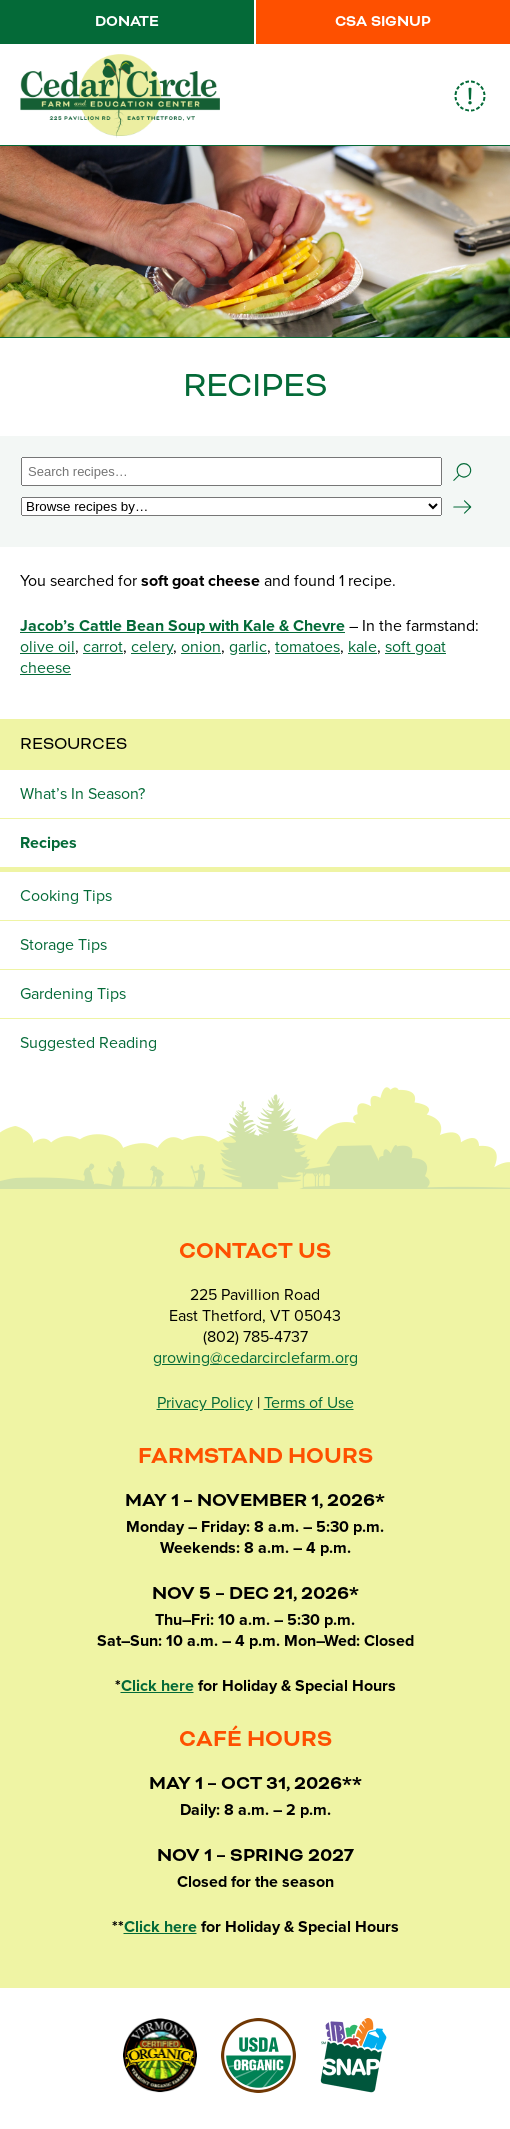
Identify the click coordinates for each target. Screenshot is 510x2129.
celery (152, 647)
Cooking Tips (66, 896)
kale (362, 647)
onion (201, 647)
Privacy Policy (205, 1403)
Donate (127, 22)
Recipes (48, 843)
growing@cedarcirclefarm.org (255, 1358)
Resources (73, 744)
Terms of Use (309, 1403)
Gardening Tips (73, 994)
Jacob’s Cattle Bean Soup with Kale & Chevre (182, 626)
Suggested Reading (88, 1043)
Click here (157, 1686)
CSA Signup (383, 22)
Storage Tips (63, 945)
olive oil (47, 647)
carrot (103, 647)
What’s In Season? (82, 794)
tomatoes (307, 647)
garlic (248, 647)
